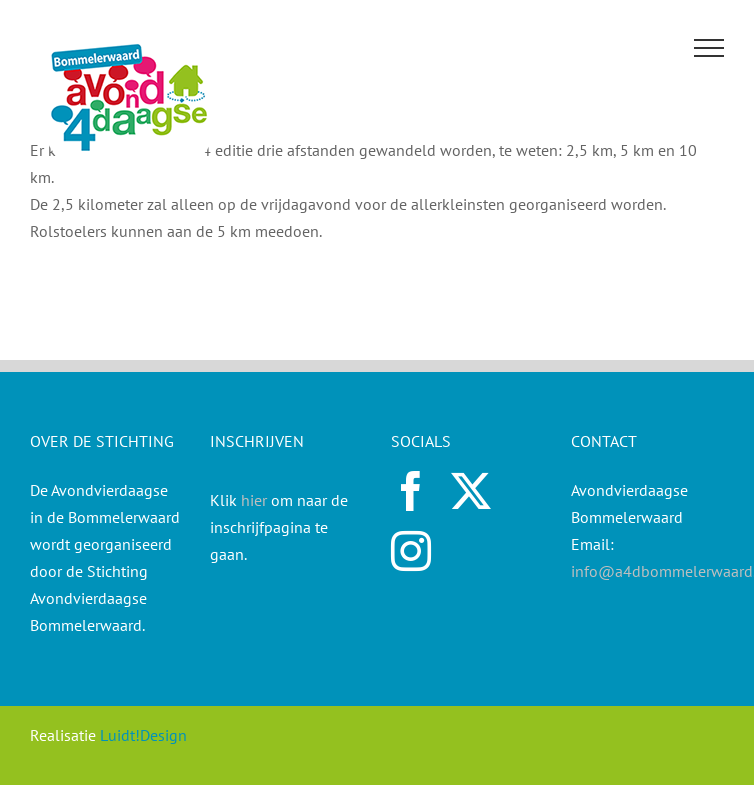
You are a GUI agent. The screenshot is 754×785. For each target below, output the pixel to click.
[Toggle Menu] (709, 48)
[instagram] (411, 551)
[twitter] (471, 491)
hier (254, 500)
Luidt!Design (143, 735)
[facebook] (411, 491)
